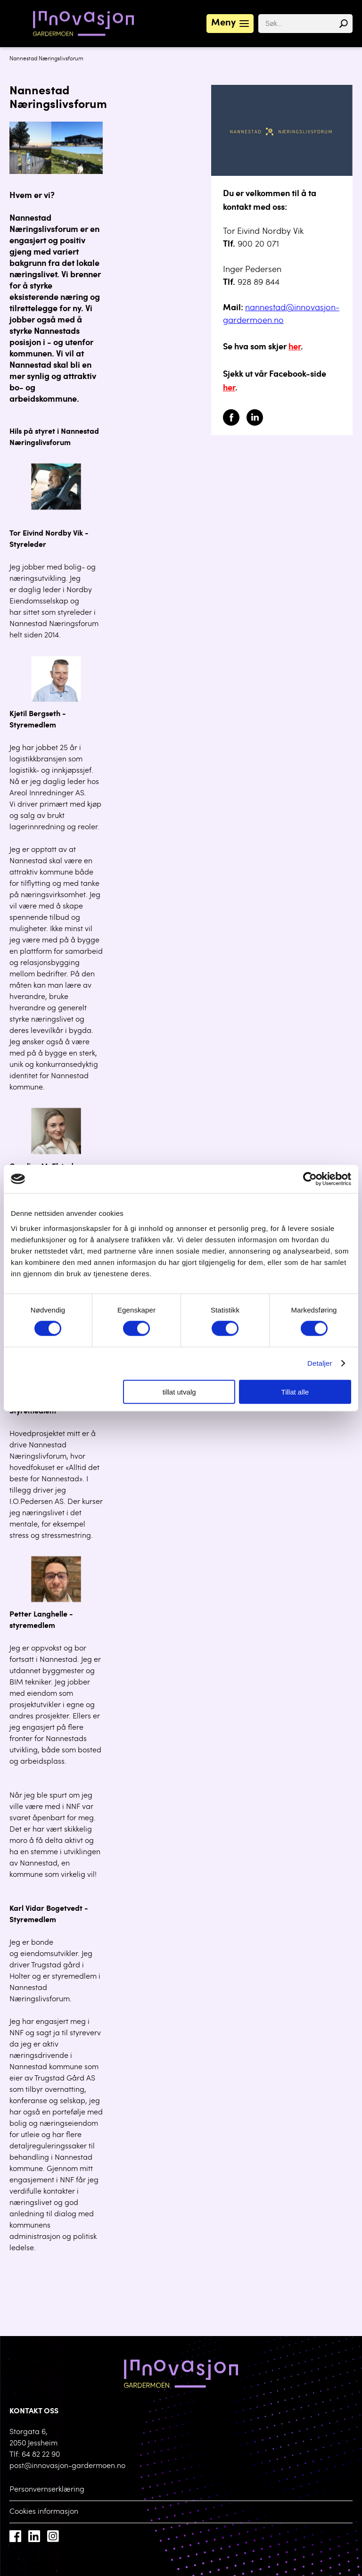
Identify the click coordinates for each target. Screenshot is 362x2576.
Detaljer (319, 1363)
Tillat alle (295, 1391)
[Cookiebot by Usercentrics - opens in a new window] (310, 1179)
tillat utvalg (179, 1391)
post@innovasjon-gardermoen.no (67, 2466)
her (294, 347)
